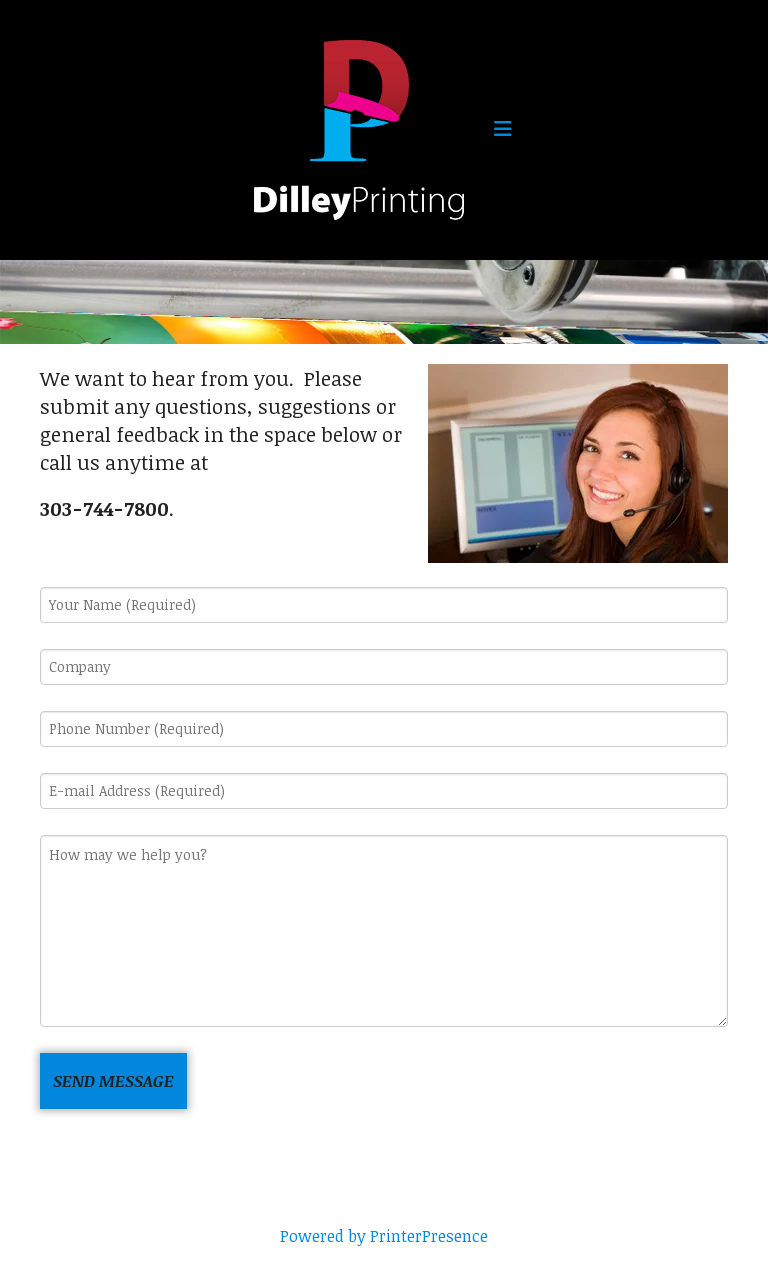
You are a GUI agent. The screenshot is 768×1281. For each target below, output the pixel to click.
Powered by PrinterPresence (384, 1236)
